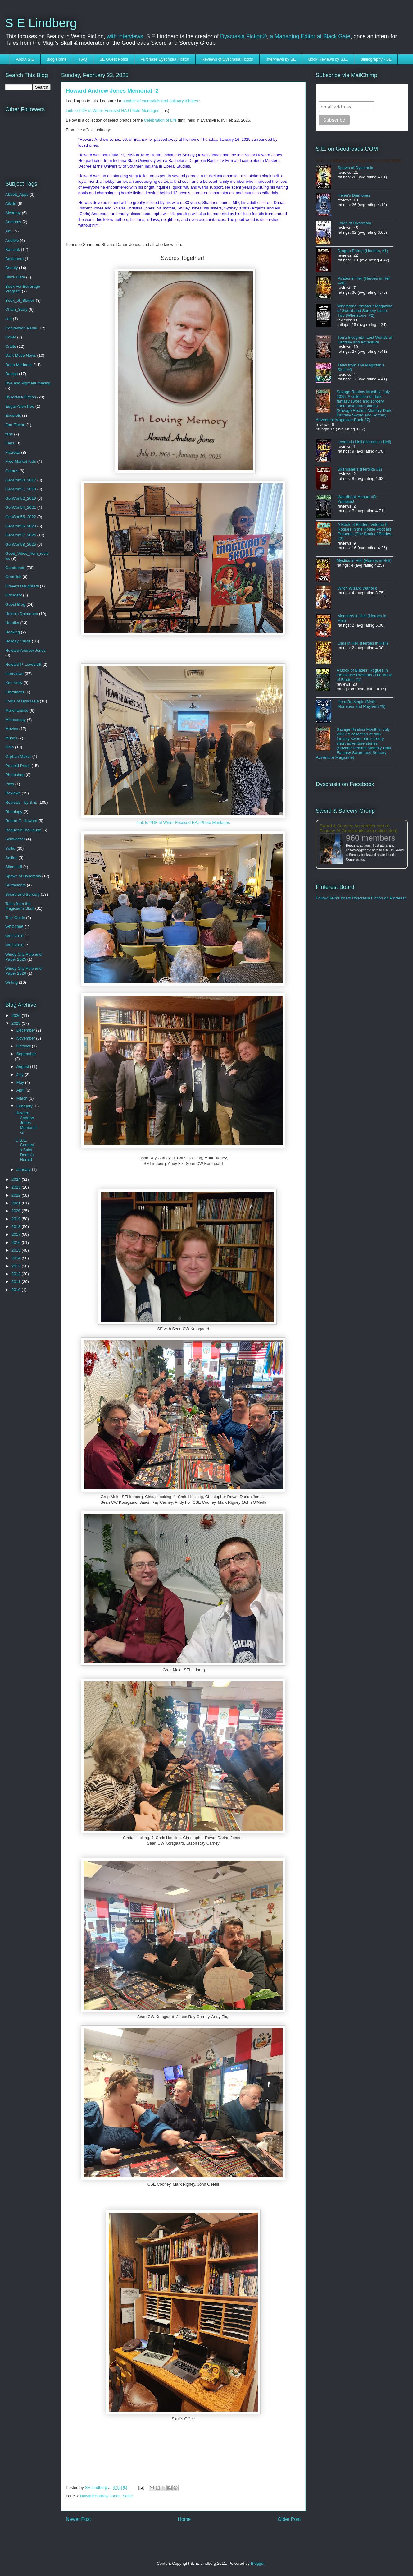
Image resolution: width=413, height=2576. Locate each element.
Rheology (13, 811)
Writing (11, 982)
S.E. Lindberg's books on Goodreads (359, 160)
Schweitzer (15, 839)
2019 (16, 1219)
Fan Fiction (15, 424)
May (20, 1082)
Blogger (258, 2563)
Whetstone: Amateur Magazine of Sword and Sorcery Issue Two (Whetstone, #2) (365, 311)
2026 (16, 1015)
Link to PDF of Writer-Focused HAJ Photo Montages (112, 110)
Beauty (11, 267)
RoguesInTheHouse (23, 830)
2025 (16, 1023)
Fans (9, 443)
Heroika (12, 622)
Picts (9, 784)
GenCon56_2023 (20, 526)
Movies (11, 728)
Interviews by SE (281, 59)
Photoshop (15, 774)
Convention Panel (21, 328)
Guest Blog (15, 604)
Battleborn (14, 258)
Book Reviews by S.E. (328, 59)
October (24, 1046)
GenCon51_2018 (20, 489)
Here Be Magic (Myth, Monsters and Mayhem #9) (362, 704)
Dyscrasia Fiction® (243, 36)
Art (8, 231)
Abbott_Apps (16, 194)
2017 (16, 1234)
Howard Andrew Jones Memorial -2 (25, 1122)
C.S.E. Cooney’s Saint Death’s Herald (25, 1150)
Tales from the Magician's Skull (19, 906)
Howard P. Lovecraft (23, 664)
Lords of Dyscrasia (22, 701)
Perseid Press (17, 765)
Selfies (11, 857)
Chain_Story (16, 309)
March (22, 1098)
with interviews (125, 36)
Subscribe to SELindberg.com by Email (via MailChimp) (358, 92)
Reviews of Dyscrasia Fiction (227, 59)
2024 (16, 1179)
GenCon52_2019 (20, 498)
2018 (16, 1226)
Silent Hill (13, 866)
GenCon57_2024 (20, 535)
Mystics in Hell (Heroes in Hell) (364, 560)
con (8, 318)
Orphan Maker (18, 756)
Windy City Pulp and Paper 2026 (23, 971)
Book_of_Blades (20, 300)
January (24, 1169)
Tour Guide (15, 917)
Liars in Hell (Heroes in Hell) (363, 643)
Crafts (10, 346)
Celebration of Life (161, 120)
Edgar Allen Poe (19, 406)
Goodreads (15, 567)
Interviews (14, 673)
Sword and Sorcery (22, 894)
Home (184, 2519)
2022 (16, 1195)
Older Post (289, 2519)
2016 (16, 1242)
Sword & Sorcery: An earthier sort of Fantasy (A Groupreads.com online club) (358, 828)
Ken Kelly (13, 682)
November (26, 1038)
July (20, 1074)
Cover (10, 337)
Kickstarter (14, 692)
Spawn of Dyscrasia (23, 876)
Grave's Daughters (22, 586)
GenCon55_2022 (20, 516)
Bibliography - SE (376, 59)
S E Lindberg (41, 23)
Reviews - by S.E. (21, 802)
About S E (25, 59)
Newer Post (78, 2519)
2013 (16, 1266)
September (26, 1053)
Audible (12, 240)
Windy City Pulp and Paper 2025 (23, 957)
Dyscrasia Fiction (20, 397)
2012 (16, 1274)
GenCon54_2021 (20, 507)
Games (11, 470)
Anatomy (13, 221)
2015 (16, 1250)
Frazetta (12, 452)
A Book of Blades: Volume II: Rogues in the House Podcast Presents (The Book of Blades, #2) (365, 531)
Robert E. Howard (21, 820)
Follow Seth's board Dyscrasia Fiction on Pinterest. (361, 898)
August (23, 1066)
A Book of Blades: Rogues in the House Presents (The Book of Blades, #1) (364, 675)
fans (9, 434)
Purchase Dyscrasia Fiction (164, 59)
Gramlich (13, 576)
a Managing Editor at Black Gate (310, 36)
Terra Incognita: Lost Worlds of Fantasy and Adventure (365, 339)
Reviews (12, 793)
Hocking (12, 632)
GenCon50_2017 (20, 480)
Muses (11, 738)
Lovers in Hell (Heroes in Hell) (364, 441)
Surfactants (15, 885)
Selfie (128, 2496)
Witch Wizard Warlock (357, 588)
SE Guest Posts (113, 59)
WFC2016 (14, 945)
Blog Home (56, 59)
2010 (16, 1289)
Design (11, 373)
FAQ (83, 59)
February (25, 1106)
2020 (16, 1210)
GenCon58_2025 (20, 544)
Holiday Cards (18, 641)
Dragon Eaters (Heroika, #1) (363, 250)
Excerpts (13, 415)
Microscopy (15, 719)
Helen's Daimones (21, 613)
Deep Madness (18, 364)
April (21, 1090)
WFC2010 (14, 936)
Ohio (9, 747)
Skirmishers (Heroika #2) (360, 469)
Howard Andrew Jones (100, 2496)
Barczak (12, 249)
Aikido (10, 203)
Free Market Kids (20, 461)
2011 (16, 1281)
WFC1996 (14, 926)
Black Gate (15, 277)
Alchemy (13, 212)
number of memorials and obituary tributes (159, 101)
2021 (16, 1203)
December (26, 1030)
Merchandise (16, 710)
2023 (16, 1187)
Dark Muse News (20, 355)
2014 (16, 1258)
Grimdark (13, 595)
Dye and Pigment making (27, 383)
